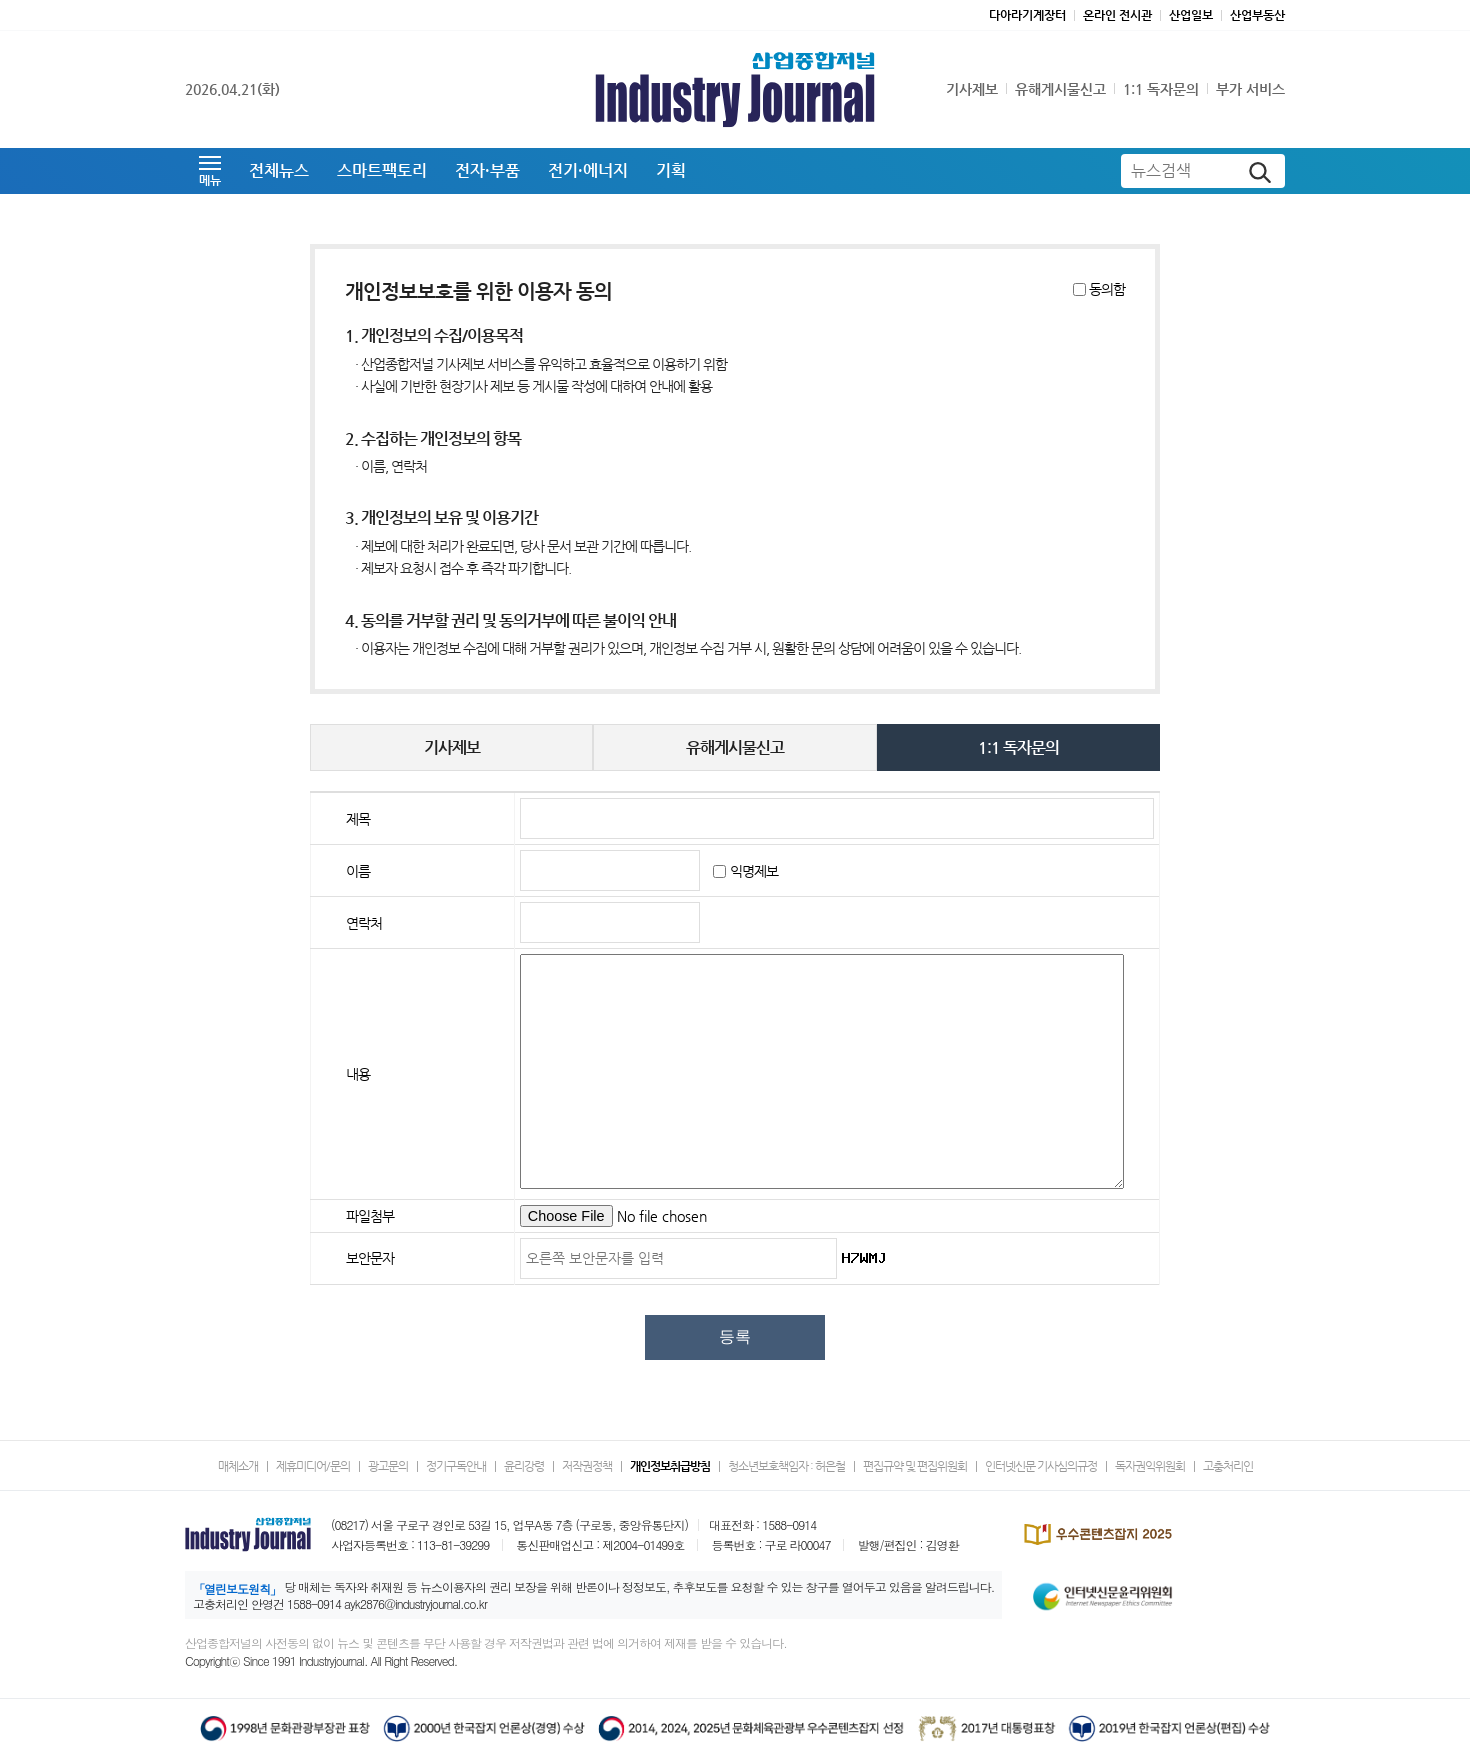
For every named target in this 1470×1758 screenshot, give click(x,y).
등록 (735, 1336)
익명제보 (754, 871)
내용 (358, 1074)
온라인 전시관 (1117, 15)
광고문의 (388, 1466)
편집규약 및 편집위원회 (915, 1466)
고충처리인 (1228, 1466)
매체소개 (238, 1466)
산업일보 (1191, 15)
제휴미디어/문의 (313, 1466)
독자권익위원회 (1150, 1466)
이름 (358, 871)
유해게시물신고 (1060, 89)
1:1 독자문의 (1161, 89)
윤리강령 (524, 1466)
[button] (210, 171)
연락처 (364, 923)
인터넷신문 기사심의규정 (1041, 1466)
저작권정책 (587, 1466)
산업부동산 (1257, 15)
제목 (358, 819)
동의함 (1107, 290)
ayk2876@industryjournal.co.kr (415, 1603)
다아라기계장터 (1027, 15)
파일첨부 (370, 1216)
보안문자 (370, 1258)
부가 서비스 (1250, 89)
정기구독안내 (456, 1466)
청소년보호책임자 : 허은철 (786, 1466)
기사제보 (972, 89)
